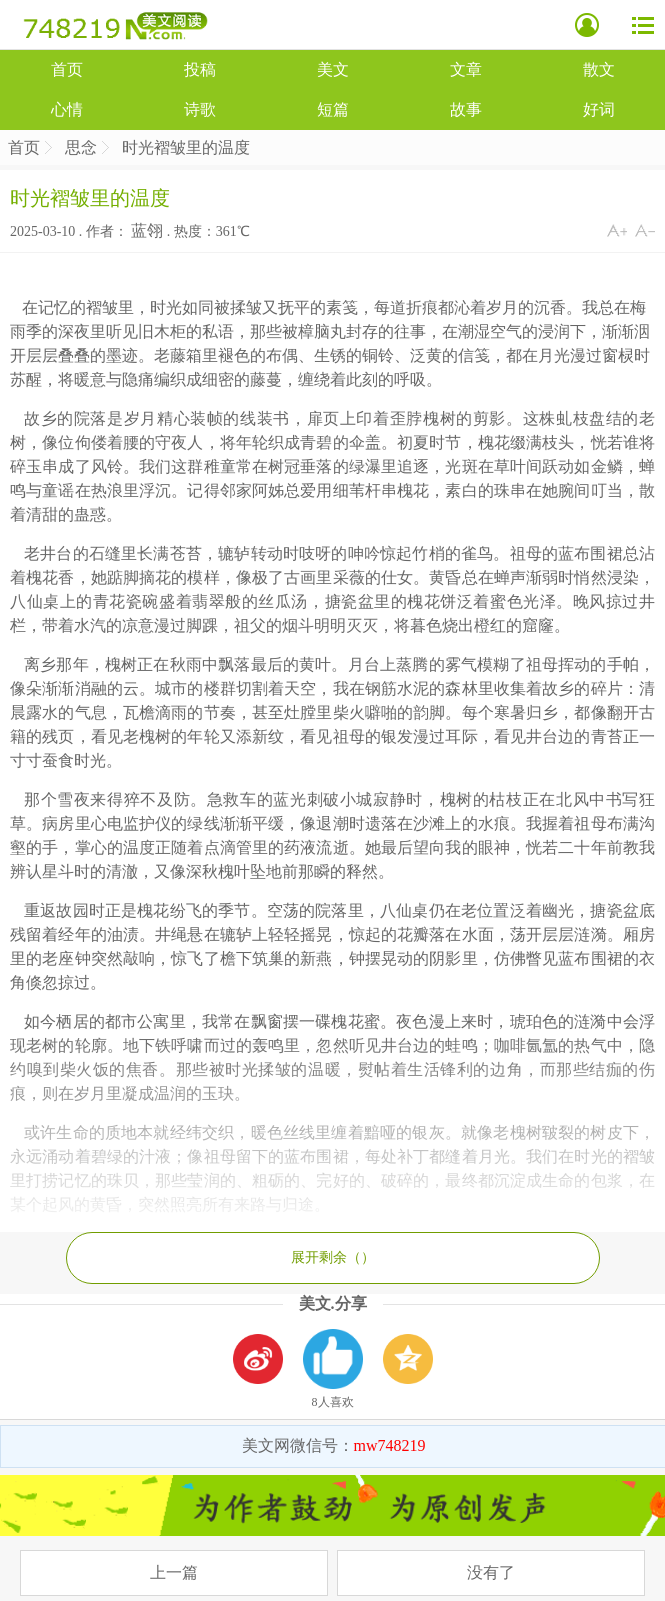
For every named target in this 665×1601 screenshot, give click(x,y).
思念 (81, 147)
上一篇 (174, 1572)
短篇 (333, 109)
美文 (333, 69)
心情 (67, 109)
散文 (599, 69)
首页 (67, 69)
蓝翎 (147, 230)
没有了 (491, 1572)
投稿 (200, 69)
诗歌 (200, 109)
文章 (466, 69)
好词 (599, 109)
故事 (466, 109)
